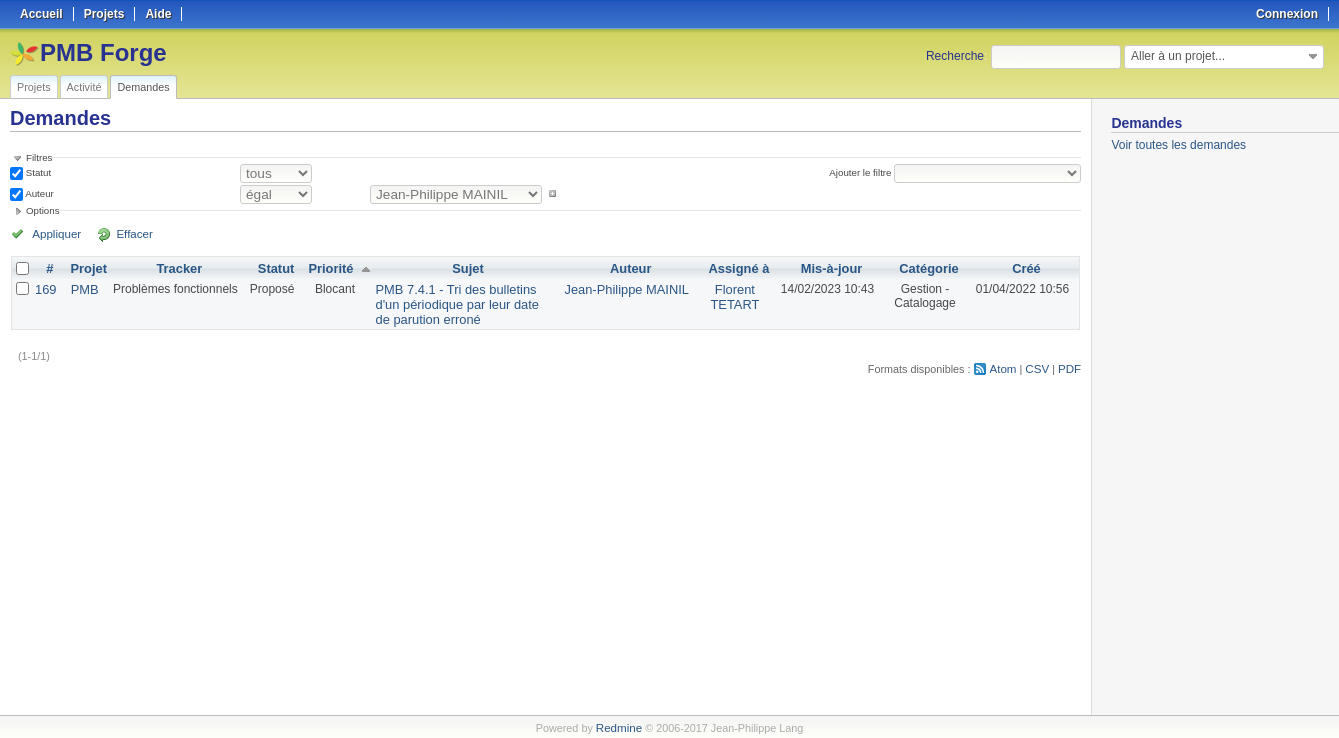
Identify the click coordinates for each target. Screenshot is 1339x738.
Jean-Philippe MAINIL (629, 288)
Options (43, 210)
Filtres (39, 157)
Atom (1007, 364)
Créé (1026, 268)
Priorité (325, 268)
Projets (34, 87)
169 (45, 288)
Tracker (175, 268)
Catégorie (926, 268)
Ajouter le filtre (863, 172)
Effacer (121, 233)
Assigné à (736, 268)
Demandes (143, 87)
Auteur (38, 193)
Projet (86, 268)
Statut (37, 172)
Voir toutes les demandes (1178, 145)
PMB (82, 288)
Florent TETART (732, 295)
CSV (1040, 364)
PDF (1071, 364)
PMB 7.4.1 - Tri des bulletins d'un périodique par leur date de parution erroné (464, 302)
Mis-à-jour (827, 268)
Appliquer (53, 233)
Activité (84, 87)
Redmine (618, 727)
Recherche (955, 56)
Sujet (467, 268)
